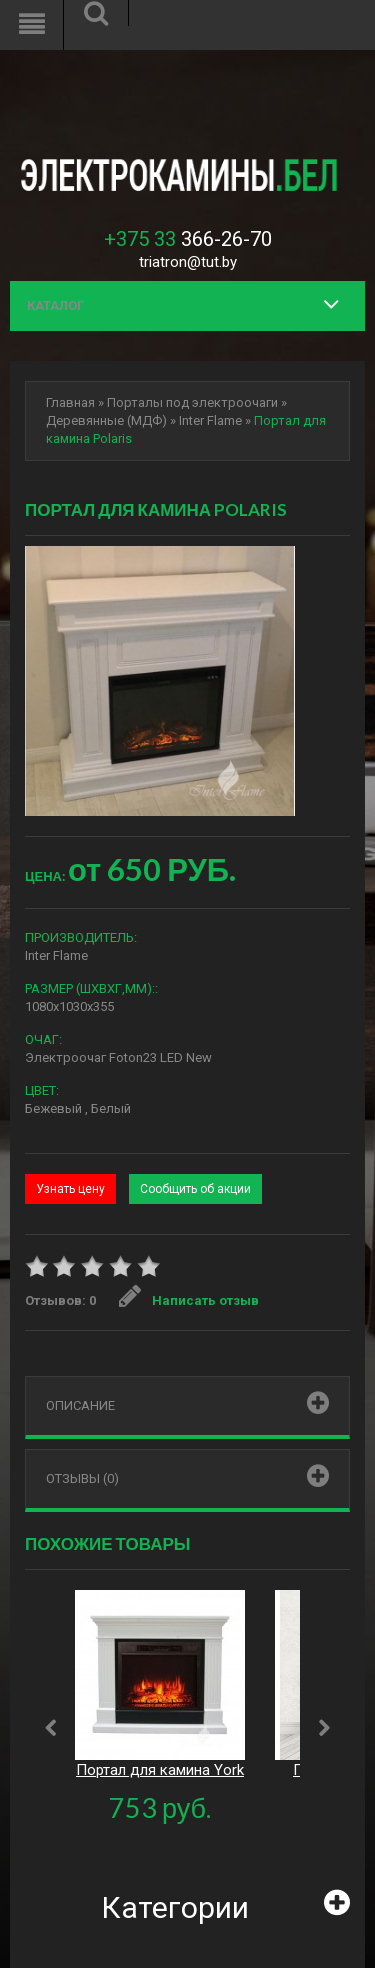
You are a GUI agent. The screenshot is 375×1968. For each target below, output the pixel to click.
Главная (70, 402)
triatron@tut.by (188, 262)
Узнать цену (70, 1189)
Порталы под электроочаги (192, 402)
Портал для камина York (160, 1770)
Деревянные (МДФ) (106, 420)
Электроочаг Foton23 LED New (118, 1057)
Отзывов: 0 (60, 1300)
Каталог (55, 305)
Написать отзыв (189, 1300)
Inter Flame (210, 420)
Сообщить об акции (195, 1189)
